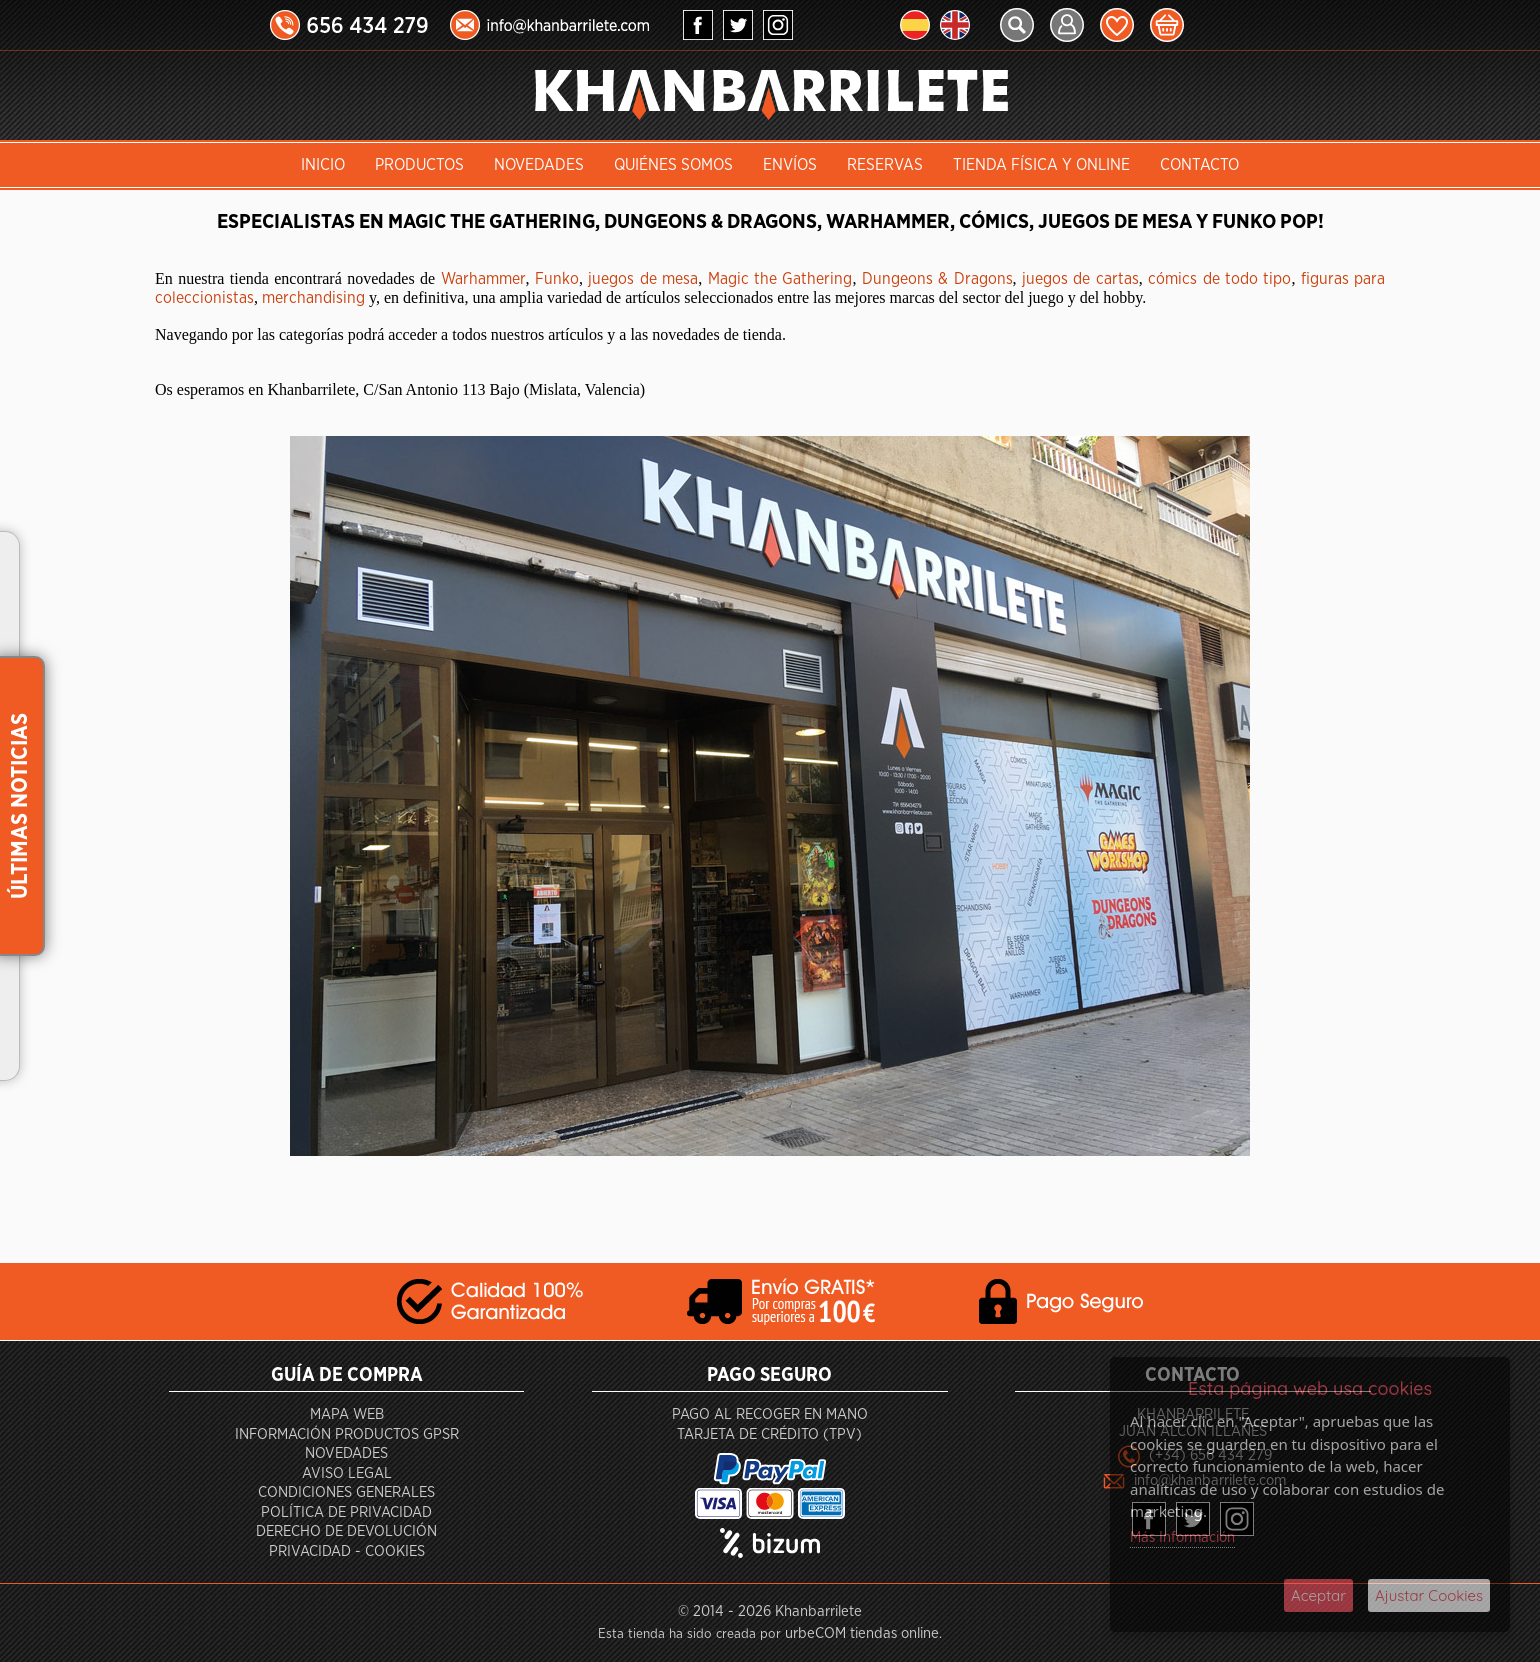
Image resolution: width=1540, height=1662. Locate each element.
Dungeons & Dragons (937, 279)
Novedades (539, 165)
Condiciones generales (346, 1492)
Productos (419, 165)
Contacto (1199, 165)
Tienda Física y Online (1041, 165)
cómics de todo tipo (1219, 279)
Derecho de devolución (346, 1531)
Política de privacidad (346, 1512)
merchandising (313, 298)
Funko (557, 279)
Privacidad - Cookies (347, 1551)
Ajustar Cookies (1429, 1595)
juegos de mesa (643, 279)
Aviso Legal (347, 1473)
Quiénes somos (673, 165)
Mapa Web (347, 1414)
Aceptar (1318, 1595)
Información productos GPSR (347, 1434)
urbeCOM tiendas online (862, 1633)
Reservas (885, 165)
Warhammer (483, 279)
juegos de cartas (1080, 279)
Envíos (790, 165)
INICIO (323, 165)
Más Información (1182, 1537)
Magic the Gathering (780, 279)
